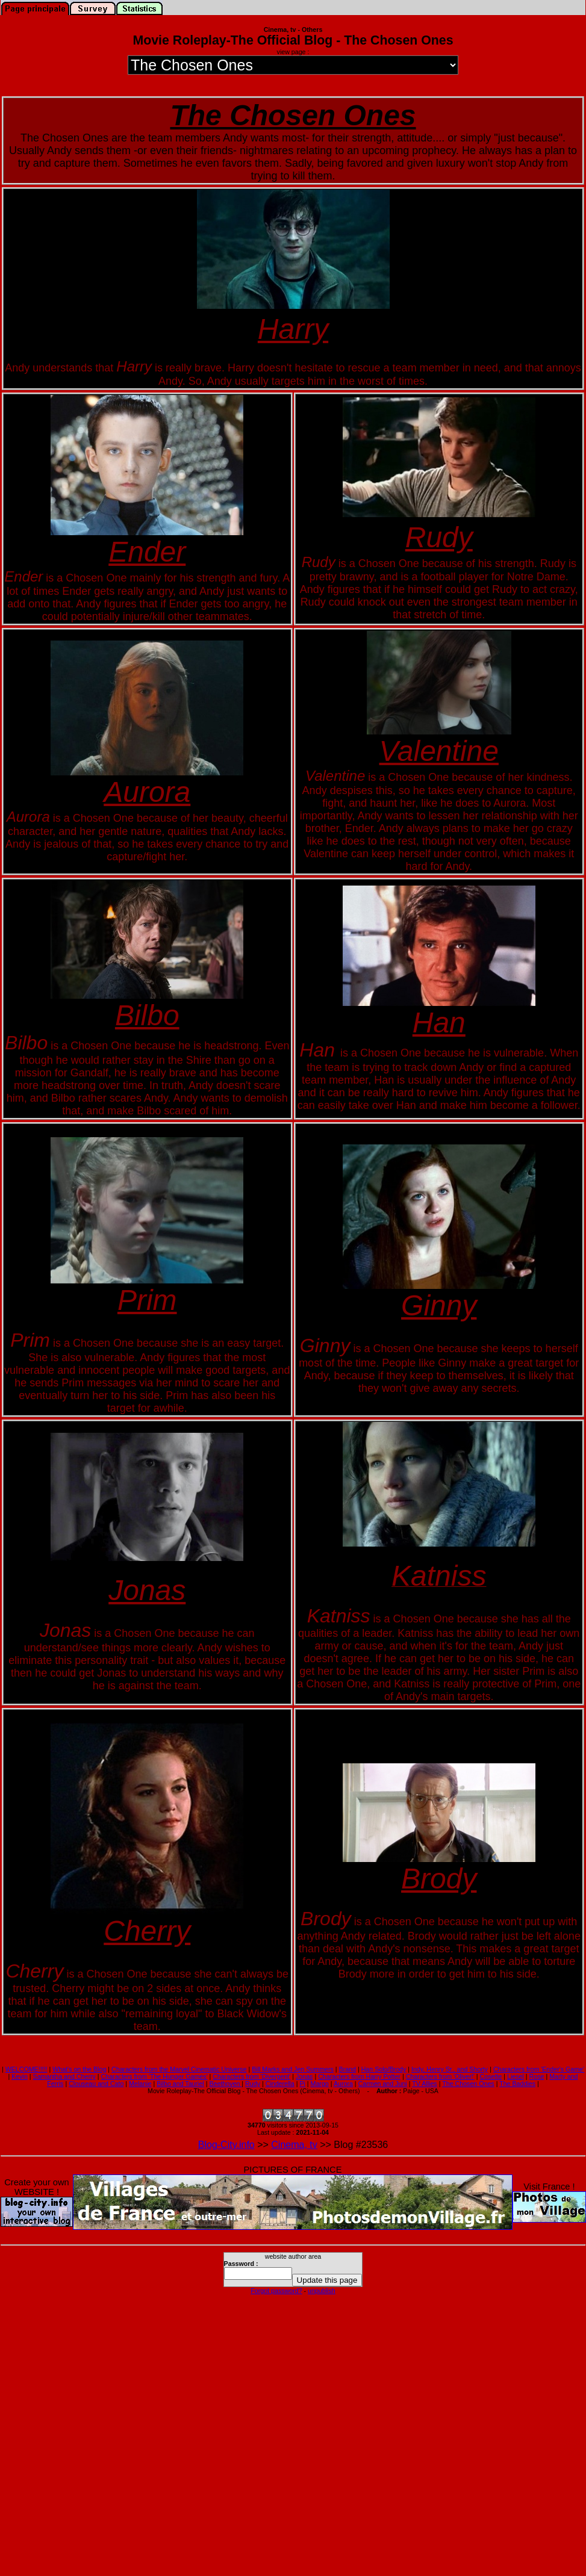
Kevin (19, 2076)
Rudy (252, 2083)
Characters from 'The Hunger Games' (154, 2076)
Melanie (140, 2083)
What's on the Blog (79, 2069)
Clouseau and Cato (96, 2083)
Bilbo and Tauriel (180, 2083)
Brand (347, 2069)
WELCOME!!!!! (26, 2069)
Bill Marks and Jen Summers (293, 2069)
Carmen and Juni (382, 2083)
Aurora (343, 2083)
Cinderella (280, 2083)
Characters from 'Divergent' (251, 2076)
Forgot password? (276, 2290)
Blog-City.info (226, 2145)
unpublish (321, 2290)
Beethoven (225, 2083)
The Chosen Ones (468, 2083)
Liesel (515, 2076)
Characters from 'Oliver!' (440, 2076)
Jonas (304, 2076)
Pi (302, 2083)
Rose (536, 2076)
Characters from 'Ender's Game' (538, 2069)
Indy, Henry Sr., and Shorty (449, 2069)
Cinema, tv (294, 2145)
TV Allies (424, 2083)
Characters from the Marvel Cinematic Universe (178, 2069)
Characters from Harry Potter (359, 2076)
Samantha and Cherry (64, 2076)
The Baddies (517, 2083)
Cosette (491, 2076)
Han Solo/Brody (384, 2069)
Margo (320, 2083)
